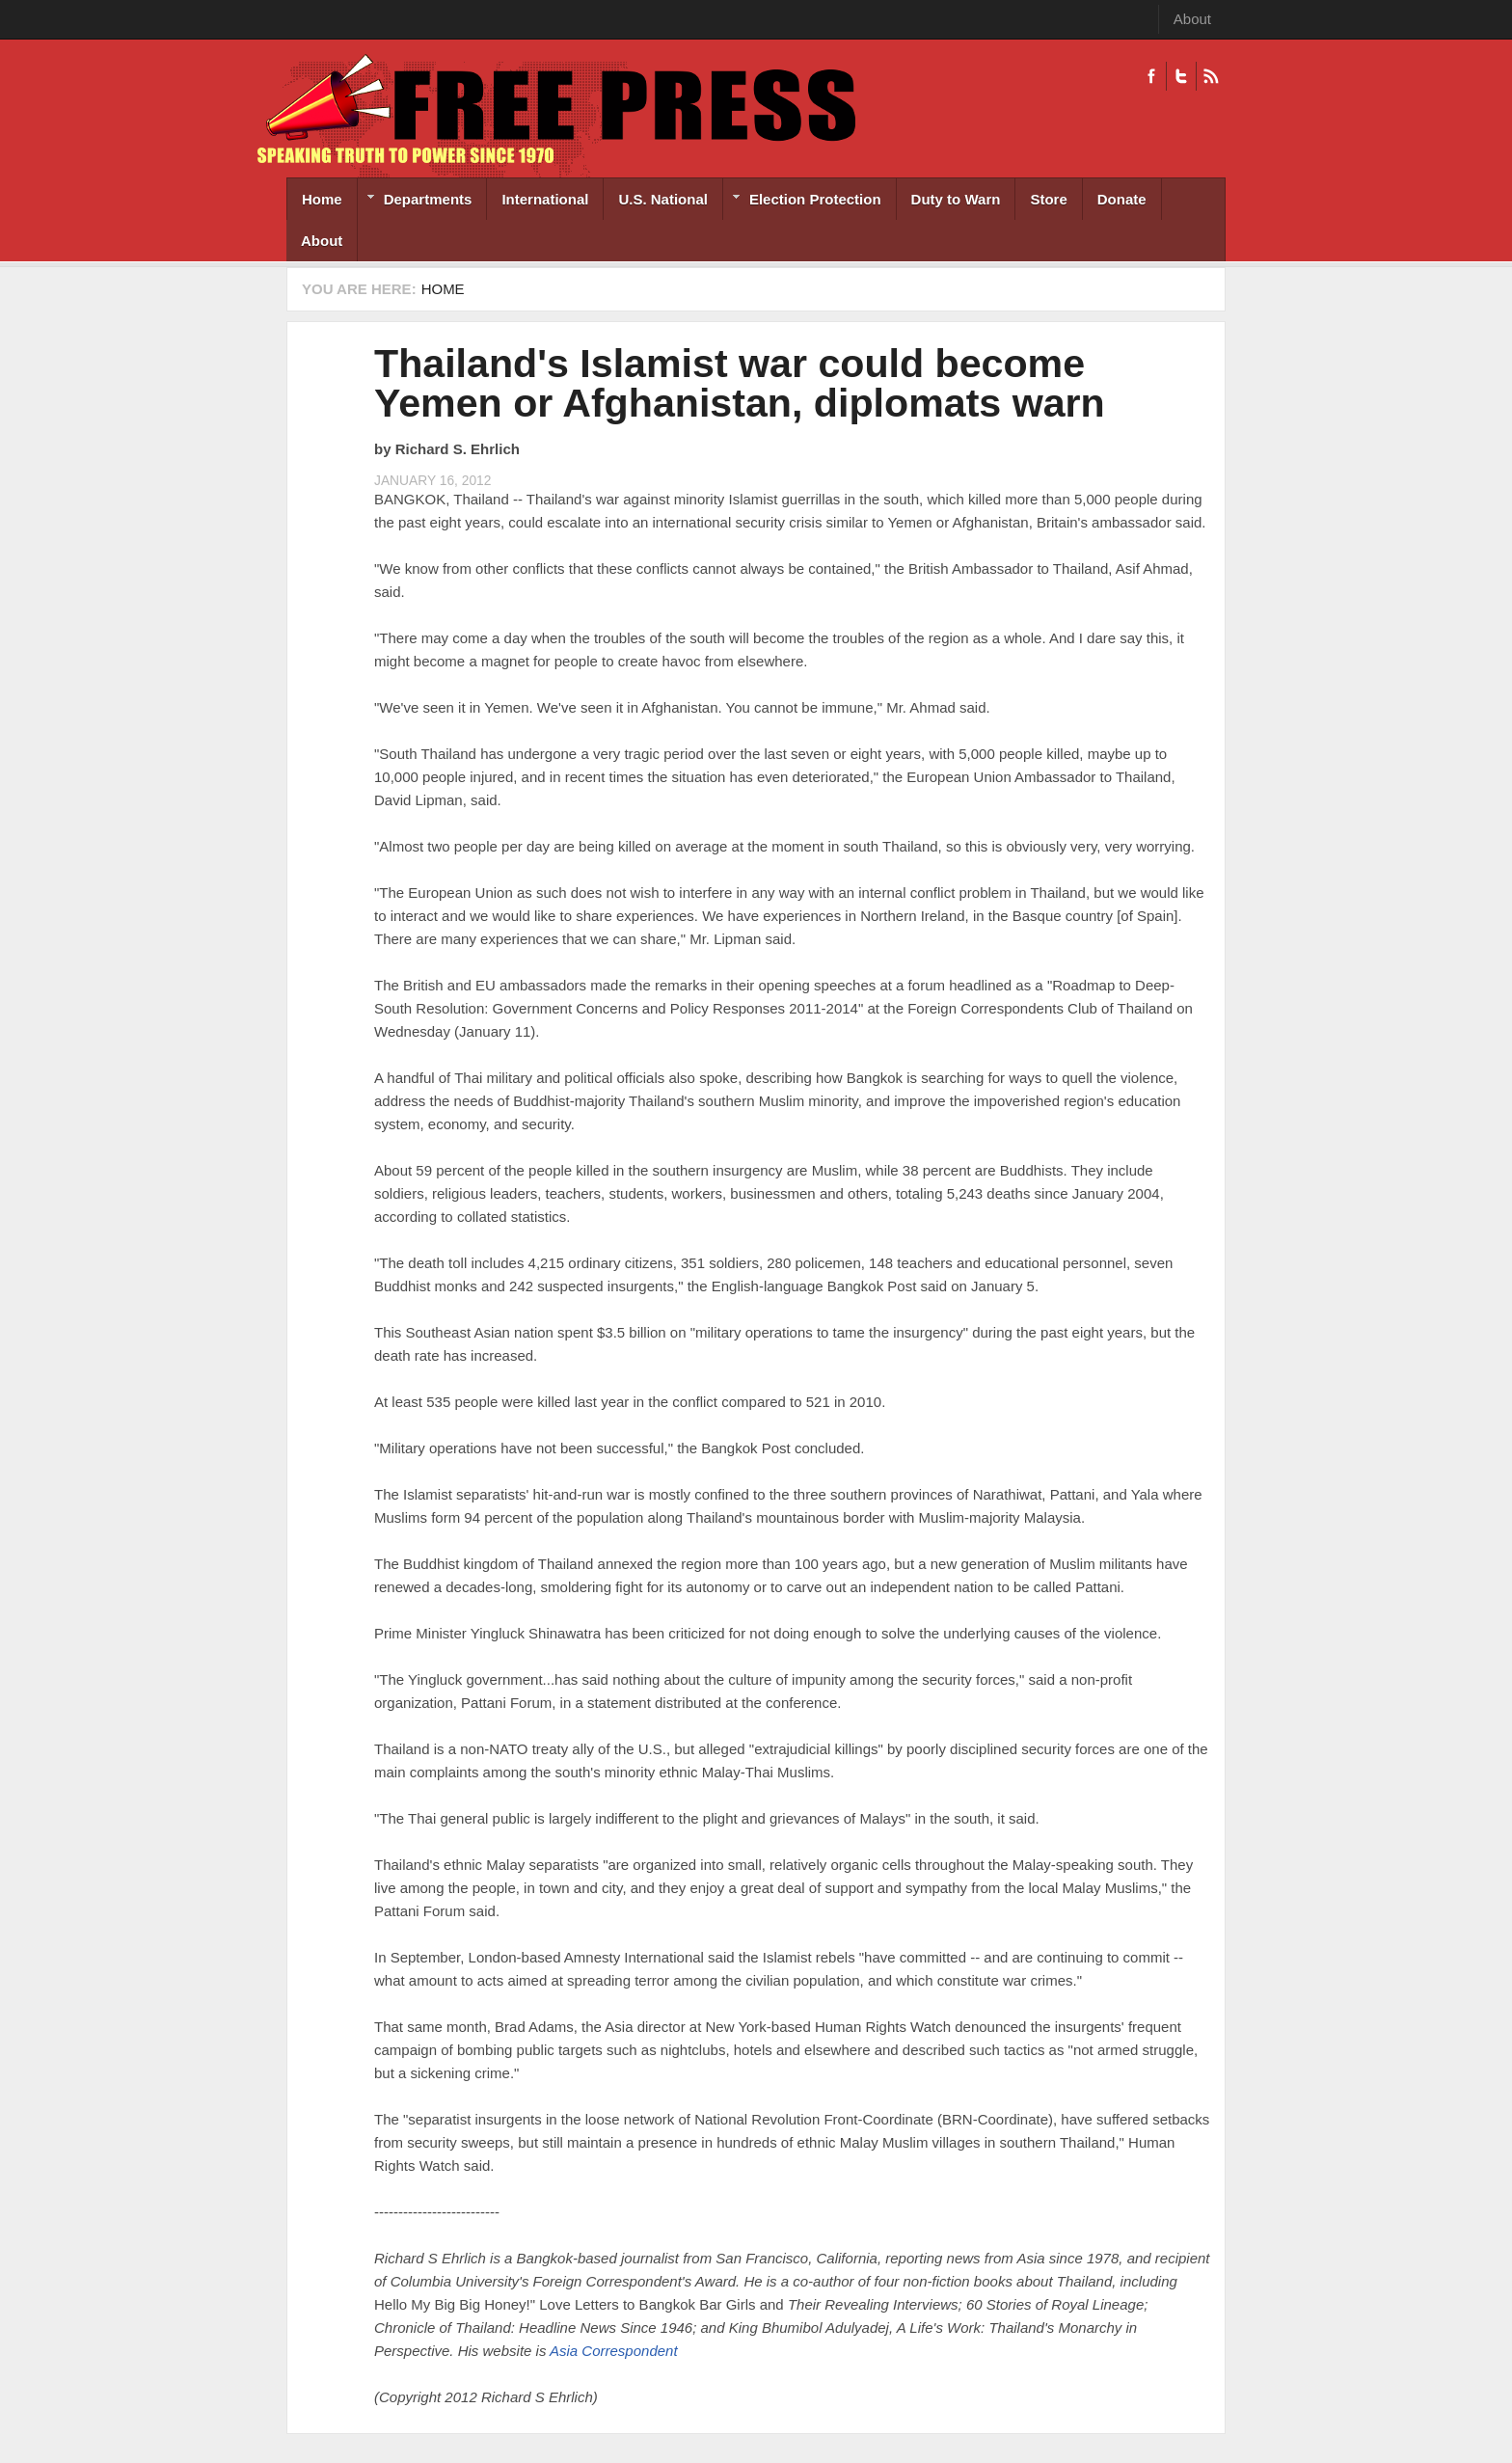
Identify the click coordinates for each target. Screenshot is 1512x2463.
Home (322, 199)
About (1192, 19)
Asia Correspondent (614, 2350)
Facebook (1151, 76)
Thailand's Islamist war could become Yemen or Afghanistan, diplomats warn (739, 383)
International (544, 199)
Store (1048, 199)
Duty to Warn (956, 199)
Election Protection (802, 201)
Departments (415, 201)
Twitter (1181, 76)
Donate (1122, 199)
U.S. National (663, 199)
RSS (1211, 76)
